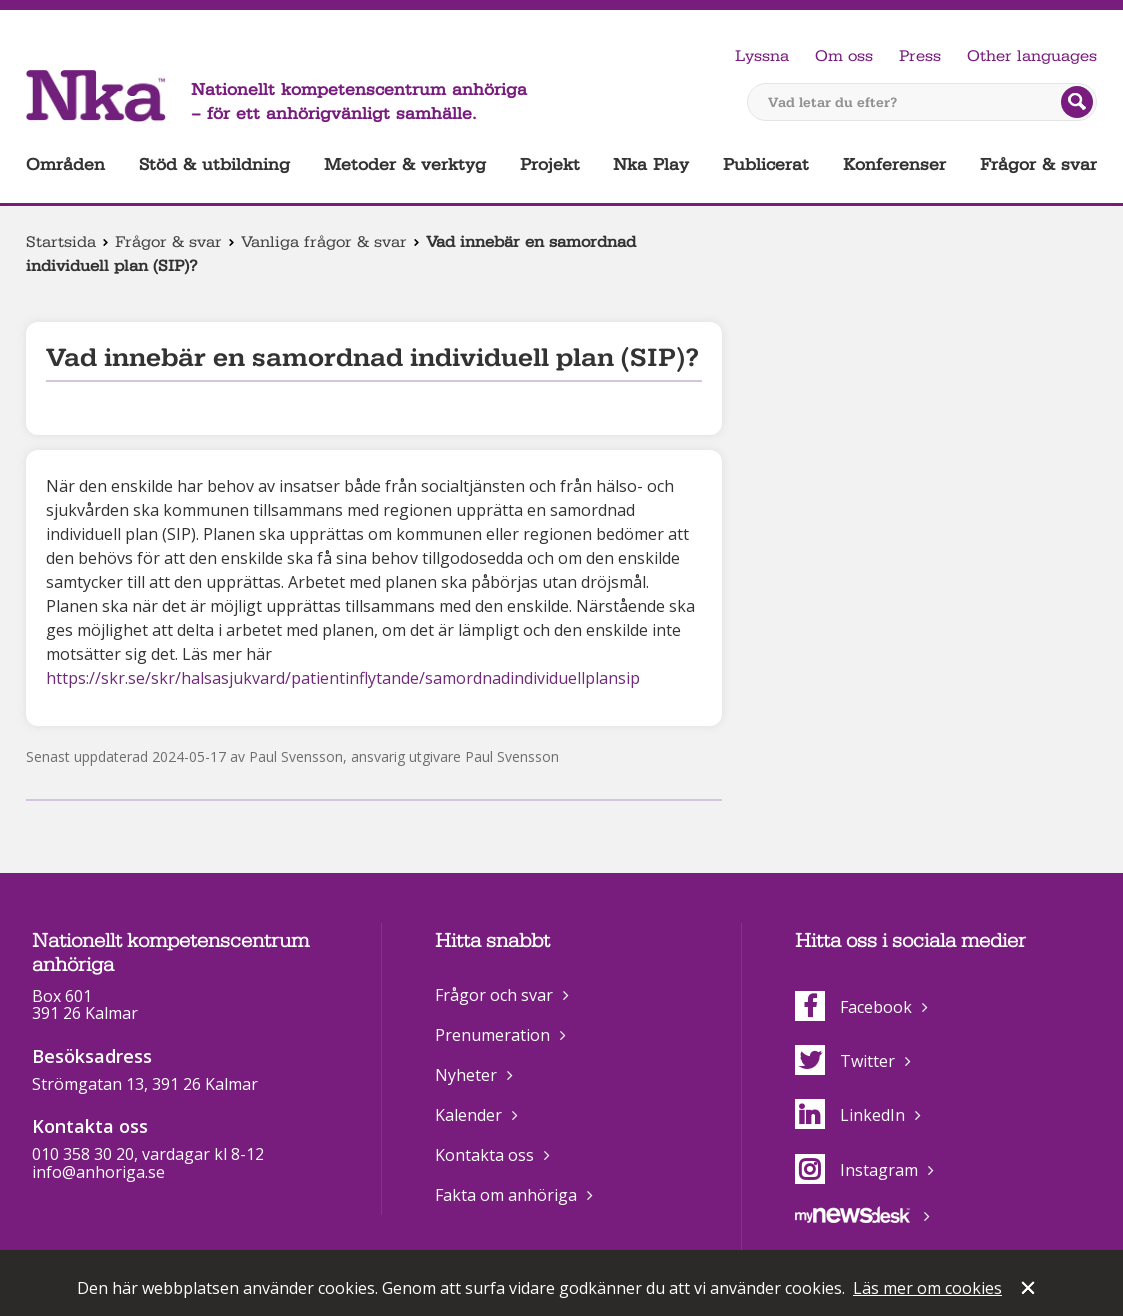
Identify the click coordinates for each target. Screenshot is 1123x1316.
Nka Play (651, 164)
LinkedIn (850, 1129)
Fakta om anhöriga (506, 1209)
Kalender (468, 1129)
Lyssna (762, 56)
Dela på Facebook (38, 785)
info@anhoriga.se (98, 1186)
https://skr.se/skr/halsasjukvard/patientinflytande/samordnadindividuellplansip (343, 678)
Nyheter (466, 1089)
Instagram (856, 1184)
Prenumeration (492, 1049)
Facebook (853, 1021)
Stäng (1030, 1290)
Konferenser (894, 164)
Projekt (550, 164)
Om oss (844, 56)
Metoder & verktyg (405, 164)
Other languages (1032, 56)
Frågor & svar (1038, 164)
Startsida (61, 242)
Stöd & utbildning (214, 164)
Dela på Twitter (70, 785)
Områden (65, 164)
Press (920, 56)
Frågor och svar (494, 1009)
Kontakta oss (484, 1169)
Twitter (845, 1075)
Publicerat (766, 164)
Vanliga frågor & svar (324, 242)
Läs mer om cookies (927, 1288)
